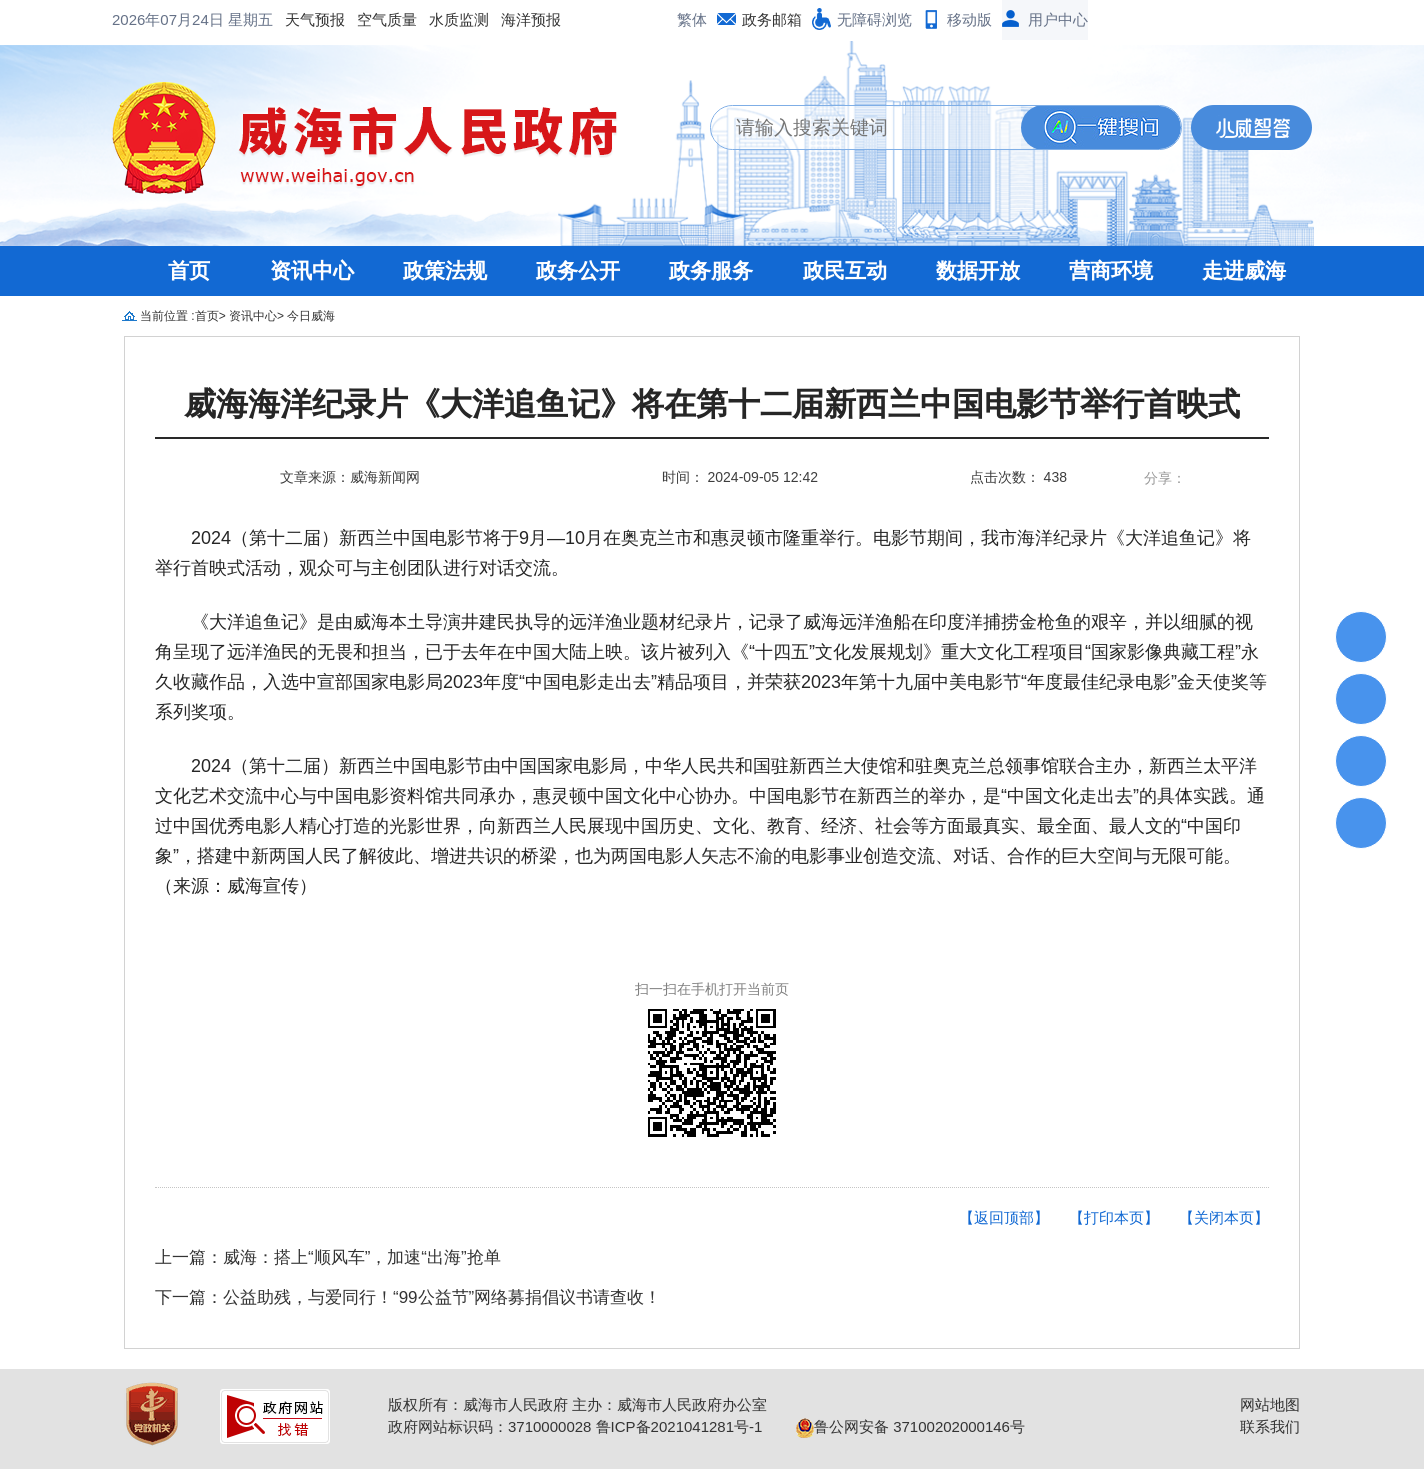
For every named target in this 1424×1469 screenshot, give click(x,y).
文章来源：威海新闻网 (350, 477)
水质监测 (459, 19)
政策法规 (445, 270)
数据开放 (978, 270)
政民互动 (845, 270)
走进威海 (1244, 270)
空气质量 (387, 19)
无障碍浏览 (874, 19)
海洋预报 (531, 19)
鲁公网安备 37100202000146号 (910, 1426)
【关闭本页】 (1224, 1217)
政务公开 (578, 270)
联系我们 (1270, 1426)
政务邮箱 (772, 19)
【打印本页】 (1114, 1217)
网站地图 (1270, 1404)
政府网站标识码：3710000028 (489, 1426)
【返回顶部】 (1004, 1217)
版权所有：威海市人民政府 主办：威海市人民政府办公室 (577, 1404)
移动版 (969, 19)
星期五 (250, 19)
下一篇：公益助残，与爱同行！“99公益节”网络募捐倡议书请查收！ (408, 1297)
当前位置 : (167, 316)
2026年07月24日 (170, 19)
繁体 (692, 19)
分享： (1165, 478)
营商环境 (1111, 270)
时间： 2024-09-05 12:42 (740, 477)
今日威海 (311, 316)
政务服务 (711, 270)
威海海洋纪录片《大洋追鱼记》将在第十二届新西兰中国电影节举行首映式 (712, 404)
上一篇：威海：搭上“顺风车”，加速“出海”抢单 (328, 1257)
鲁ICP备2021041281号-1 (679, 1426)
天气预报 (315, 19)
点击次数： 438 (1018, 477)
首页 (189, 270)
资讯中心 (312, 270)
